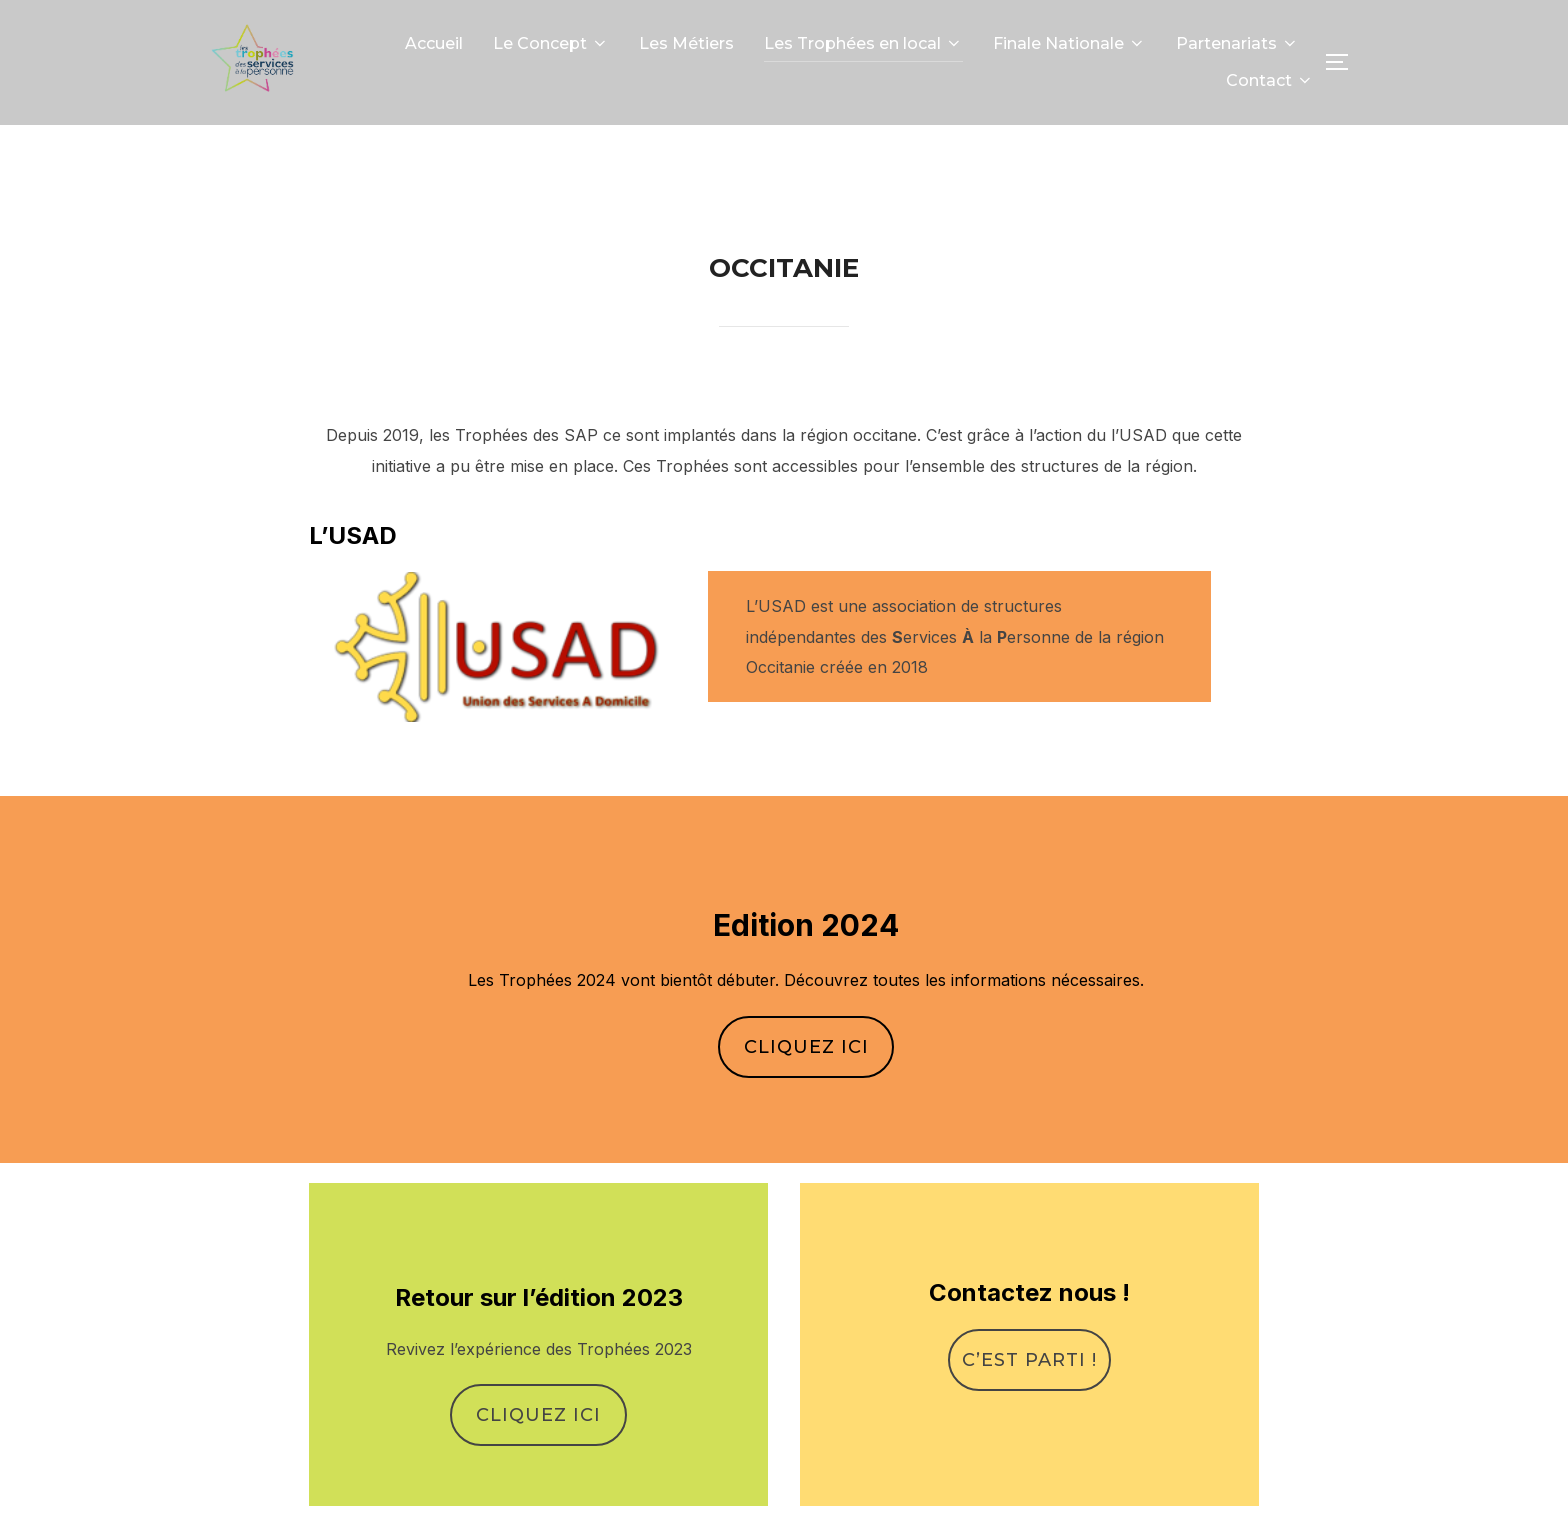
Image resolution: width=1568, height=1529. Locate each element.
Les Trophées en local (863, 43)
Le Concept (551, 43)
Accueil (434, 43)
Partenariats (1237, 43)
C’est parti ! (1029, 1404)
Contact (1270, 80)
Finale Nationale (1069, 43)
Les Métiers (686, 43)
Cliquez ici (806, 1092)
